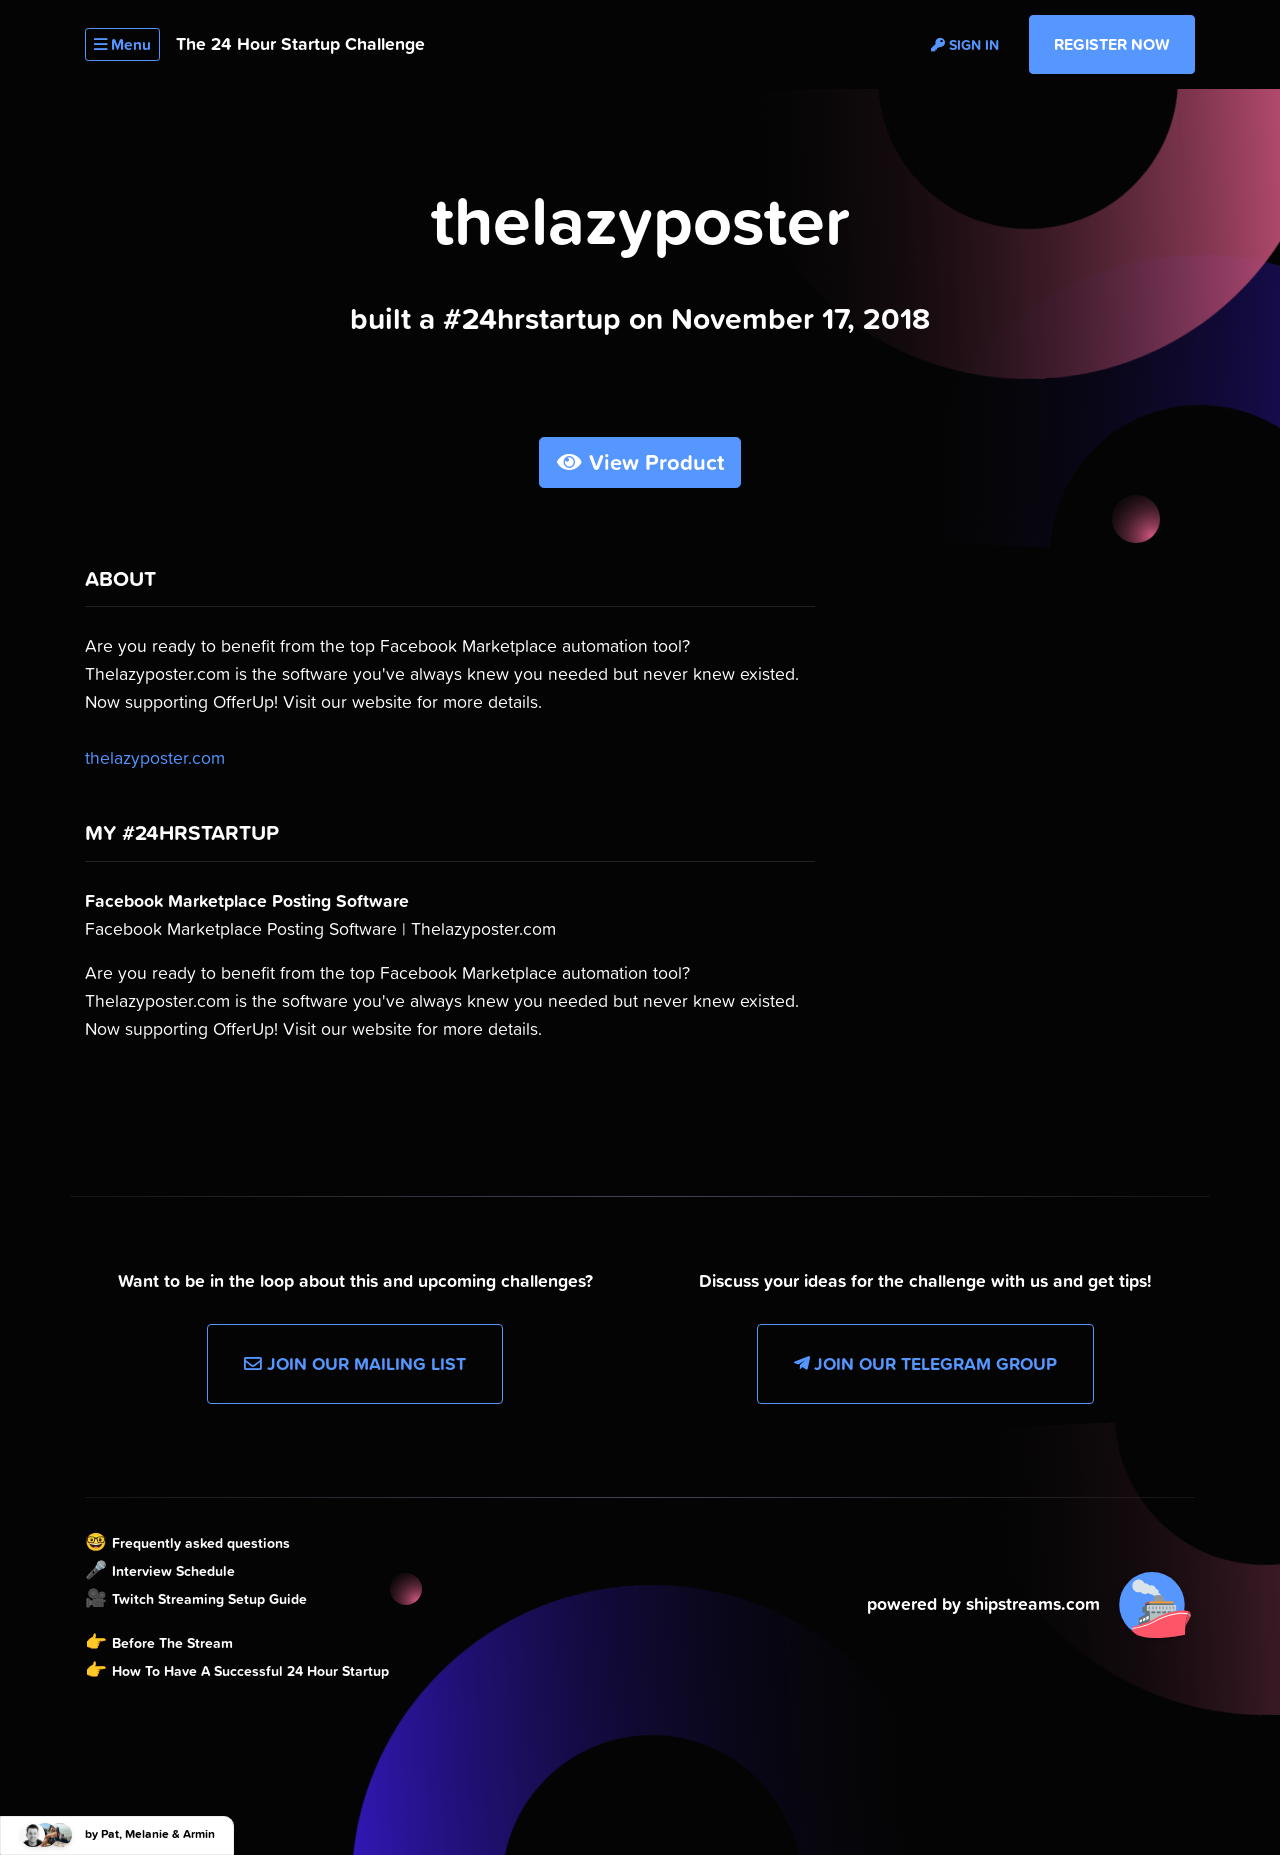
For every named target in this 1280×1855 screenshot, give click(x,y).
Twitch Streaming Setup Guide (209, 1599)
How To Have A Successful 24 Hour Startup (250, 1671)
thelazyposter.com (155, 758)
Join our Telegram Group (925, 1364)
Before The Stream (172, 1643)
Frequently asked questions (201, 1543)
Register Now (1112, 44)
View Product (640, 462)
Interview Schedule (173, 1571)
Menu (122, 44)
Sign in (965, 45)
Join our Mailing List (355, 1364)
